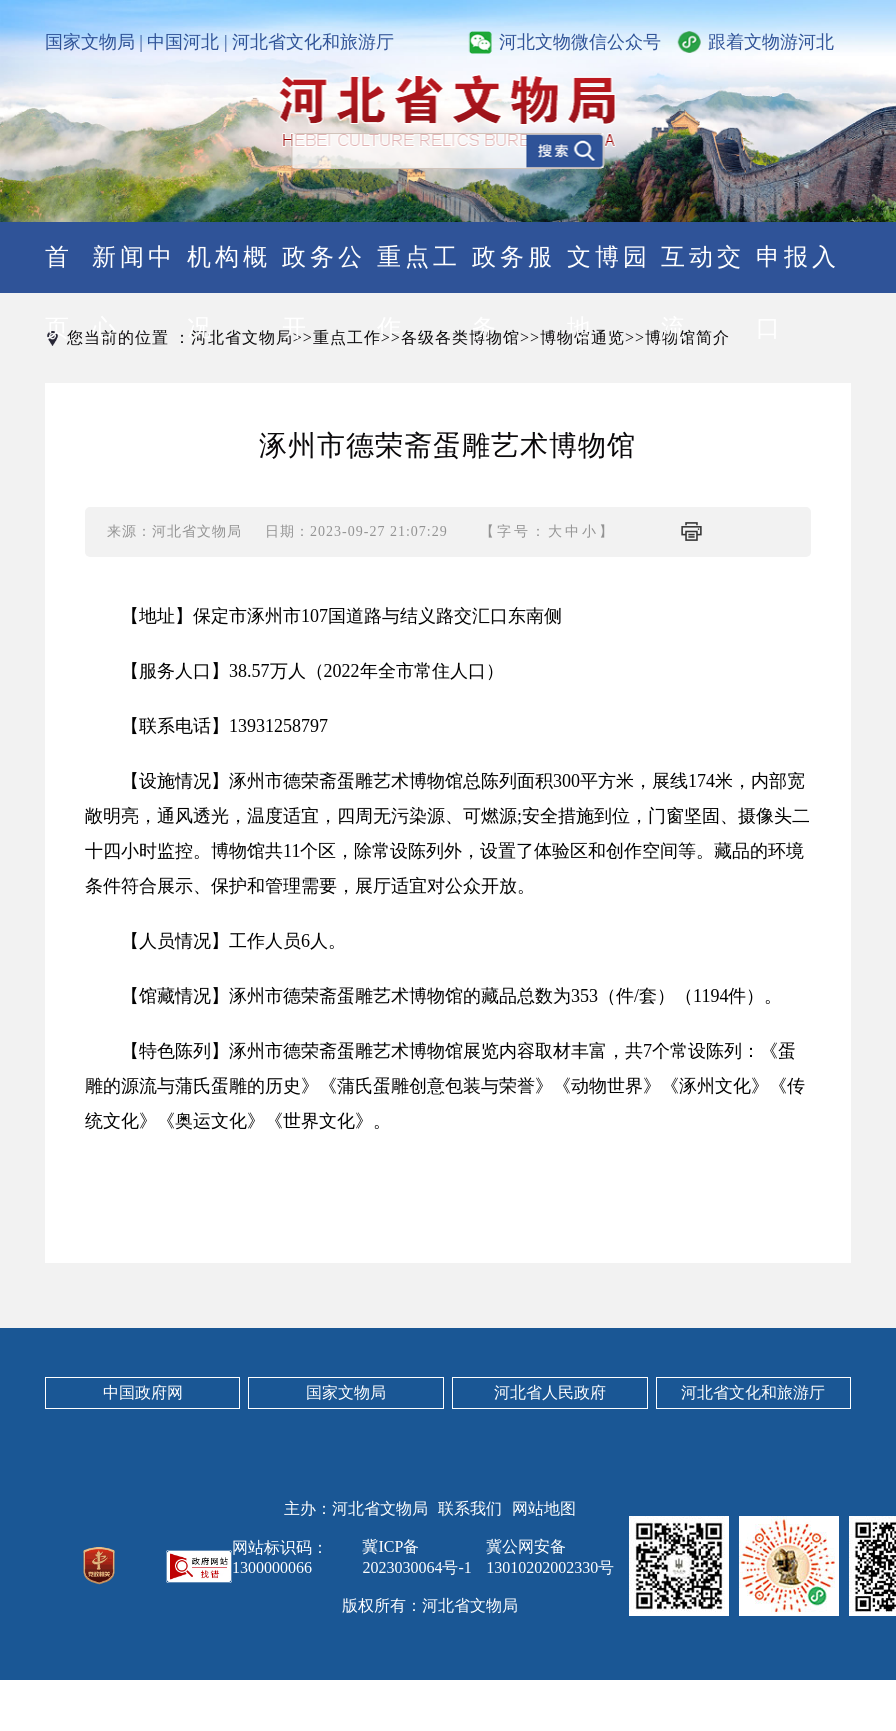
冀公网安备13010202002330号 (550, 1557)
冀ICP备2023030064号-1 (416, 1557)
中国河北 (183, 42)
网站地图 (544, 1508)
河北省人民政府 (550, 1392)
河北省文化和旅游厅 (313, 42)
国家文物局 (90, 42)
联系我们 (470, 1508)
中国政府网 (143, 1392)
